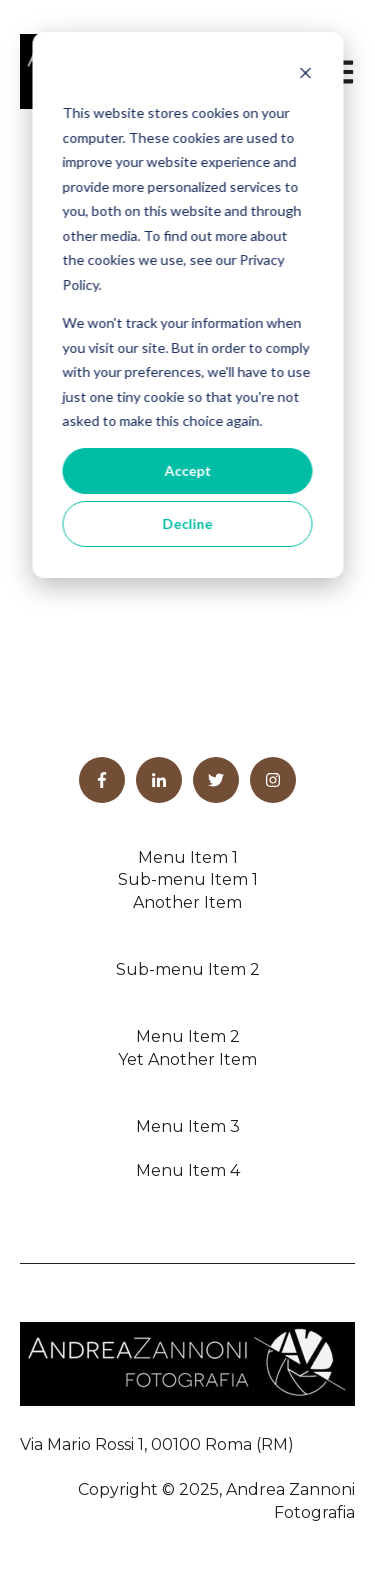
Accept (187, 470)
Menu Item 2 (188, 1036)
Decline (188, 523)
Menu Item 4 (188, 1170)
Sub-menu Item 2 (188, 969)
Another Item (187, 902)
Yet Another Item (187, 1059)
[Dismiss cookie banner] (305, 75)
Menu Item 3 (188, 1126)
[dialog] (187, 305)
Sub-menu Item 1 (188, 879)
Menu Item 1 (188, 857)
